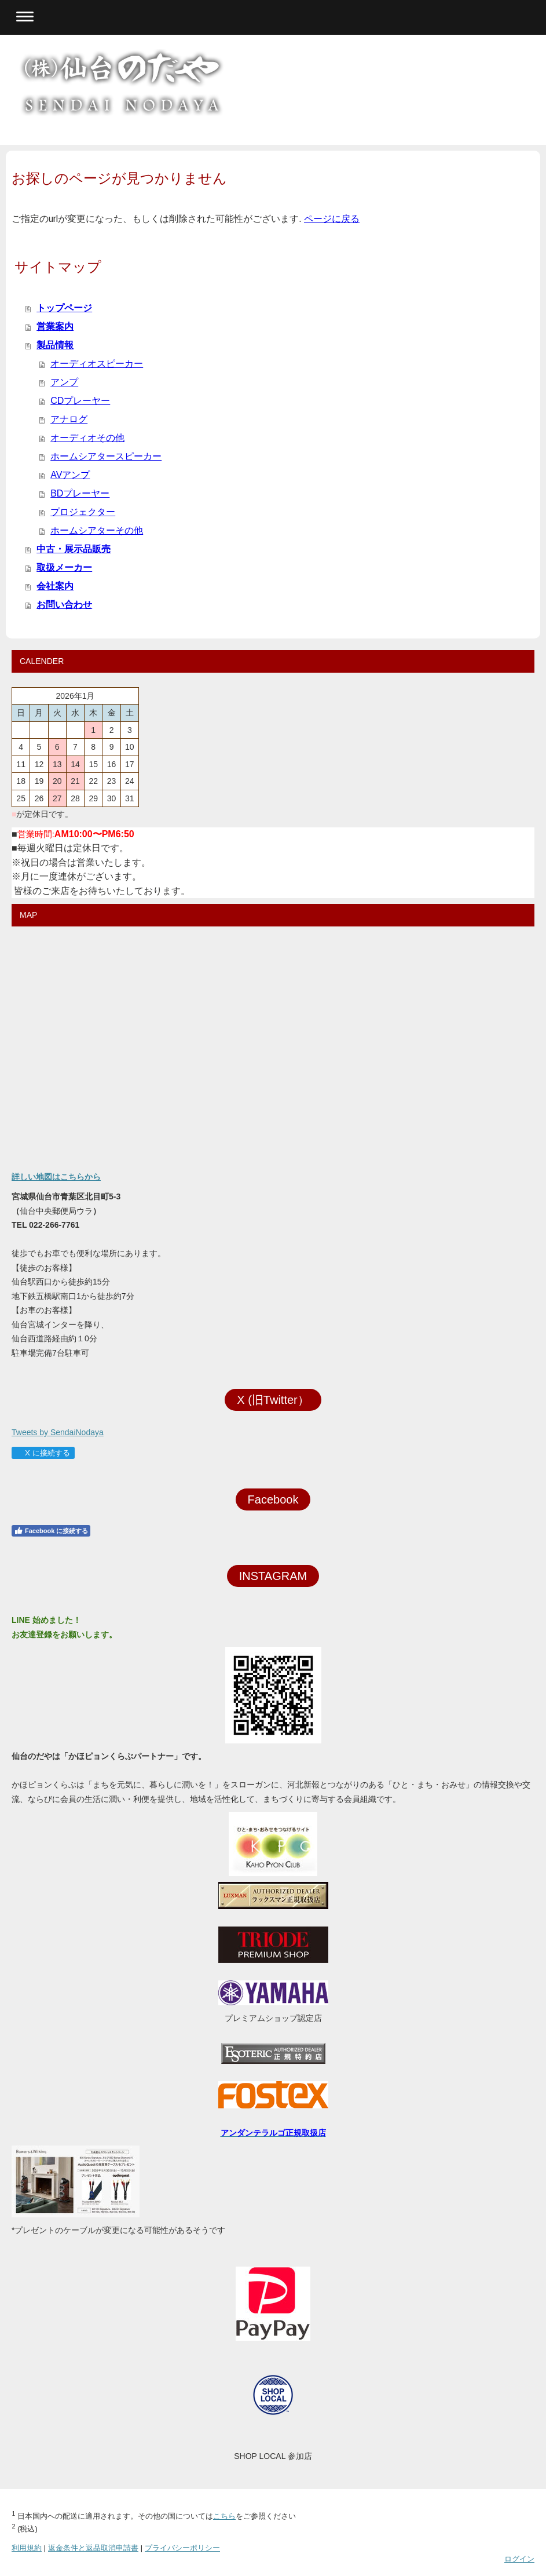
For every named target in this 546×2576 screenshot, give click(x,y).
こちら (224, 2516)
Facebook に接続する (51, 1530)
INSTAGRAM (273, 1576)
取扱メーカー (64, 567)
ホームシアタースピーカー (106, 456)
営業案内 (55, 326)
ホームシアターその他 (96, 530)
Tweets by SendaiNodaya (58, 1432)
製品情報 (55, 345)
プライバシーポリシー (182, 2548)
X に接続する (42, 1452)
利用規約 (27, 2548)
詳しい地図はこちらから (56, 1176)
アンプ (64, 382)
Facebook (273, 1499)
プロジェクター (82, 512)
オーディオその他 (87, 438)
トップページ (64, 308)
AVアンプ (70, 475)
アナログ (68, 419)
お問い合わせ (64, 605)
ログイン (519, 2559)
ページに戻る (332, 219)
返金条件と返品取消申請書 (93, 2548)
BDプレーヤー (79, 493)
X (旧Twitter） (273, 1399)
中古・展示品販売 (73, 549)
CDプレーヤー (80, 401)
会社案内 (55, 586)
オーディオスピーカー (96, 363)
